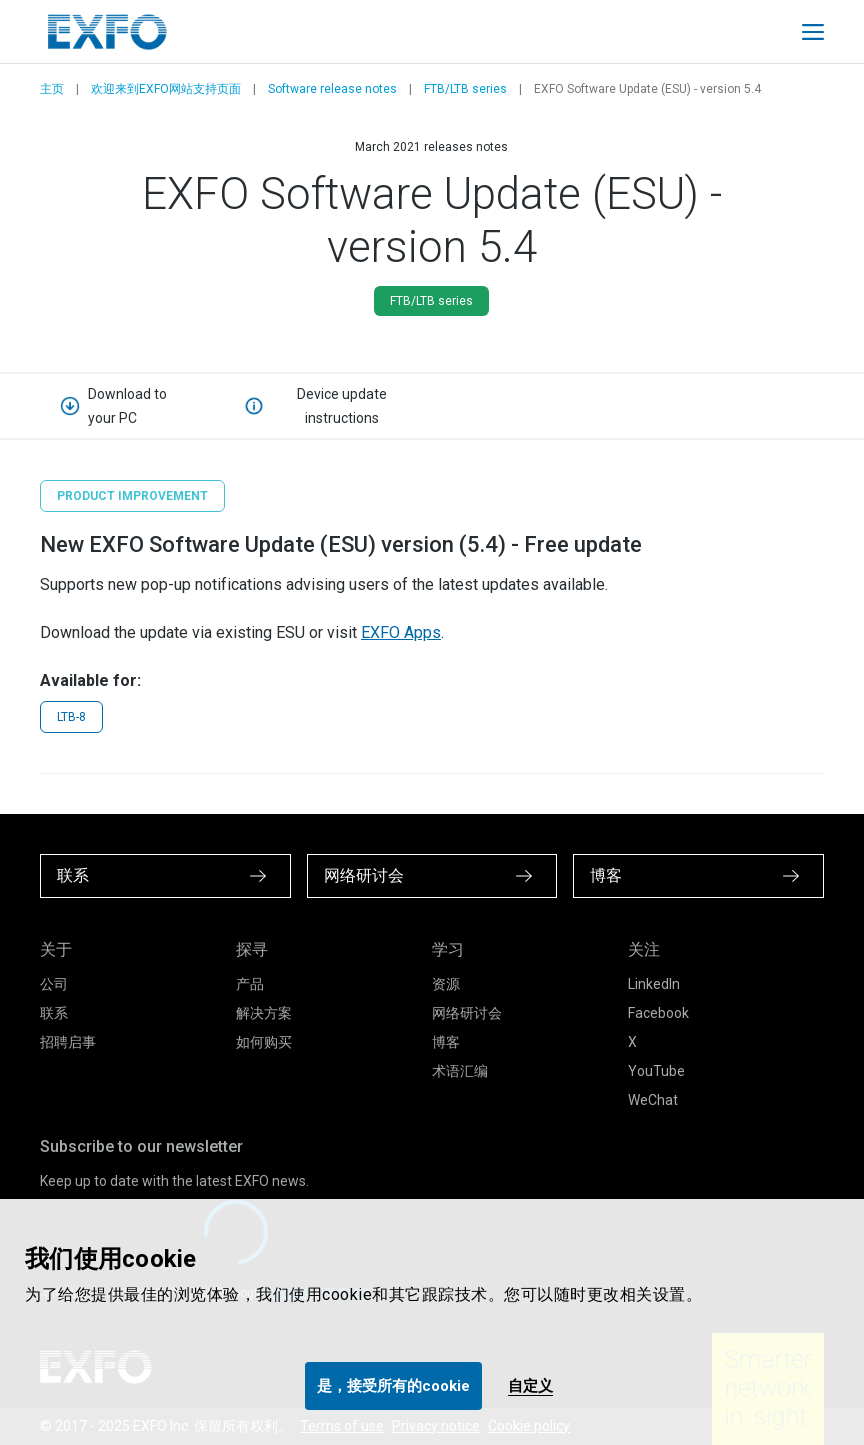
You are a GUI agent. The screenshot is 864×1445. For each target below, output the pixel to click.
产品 (250, 984)
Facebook (658, 1013)
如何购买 (264, 1042)
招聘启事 (68, 1042)
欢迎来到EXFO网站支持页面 (166, 89)
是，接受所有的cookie (393, 1386)
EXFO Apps (401, 632)
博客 (446, 1042)
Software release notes (332, 89)
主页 (52, 89)
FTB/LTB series (465, 89)
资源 (446, 984)
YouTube (656, 1071)
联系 (54, 1013)
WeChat (653, 1100)
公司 (54, 984)
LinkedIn (654, 984)
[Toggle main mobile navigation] (813, 32)
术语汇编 (460, 1071)
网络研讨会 (467, 1013)
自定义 (530, 1386)
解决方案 (264, 1013)
